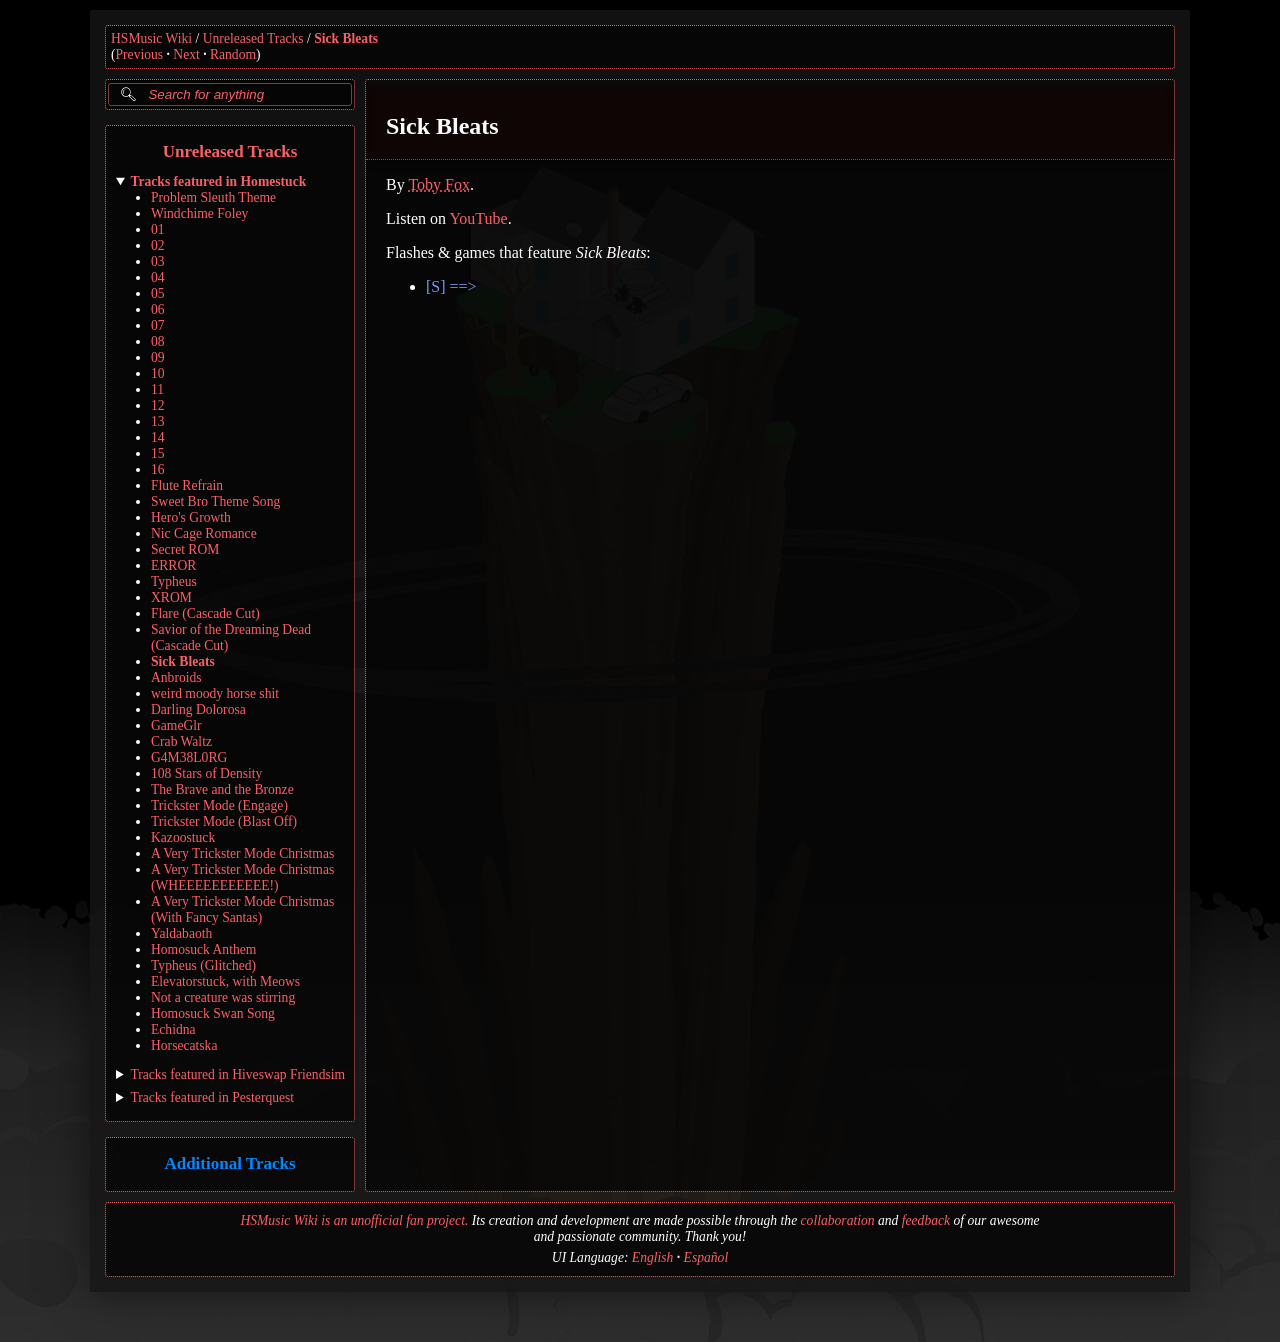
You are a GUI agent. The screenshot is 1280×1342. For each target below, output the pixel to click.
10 (158, 373)
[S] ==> (451, 286)
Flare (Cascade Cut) (205, 613)
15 (158, 453)
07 (158, 325)
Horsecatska (184, 1045)
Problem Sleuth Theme (213, 197)
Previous (140, 54)
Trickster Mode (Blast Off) (224, 821)
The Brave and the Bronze (222, 789)
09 (158, 357)
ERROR (173, 565)
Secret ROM (185, 549)
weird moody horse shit (215, 693)
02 (158, 245)
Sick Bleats (346, 38)
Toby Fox (439, 184)
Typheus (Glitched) (203, 965)
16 (158, 469)
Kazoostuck (183, 837)
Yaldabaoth (181, 933)
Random (233, 54)
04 (158, 277)
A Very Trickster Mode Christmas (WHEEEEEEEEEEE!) (242, 877)
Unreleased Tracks (253, 38)
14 (158, 437)
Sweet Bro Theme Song (215, 501)
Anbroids (176, 677)
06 (158, 309)
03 (158, 261)
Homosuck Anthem (203, 949)
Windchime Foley (199, 213)
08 (158, 341)
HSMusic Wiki (151, 38)
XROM (171, 597)
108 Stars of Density (206, 773)
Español (706, 1257)
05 (158, 293)
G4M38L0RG (189, 757)
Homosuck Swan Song (213, 1013)
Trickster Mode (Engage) (219, 805)
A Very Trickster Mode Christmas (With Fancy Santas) (242, 909)
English (653, 1257)
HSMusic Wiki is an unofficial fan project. (354, 1220)
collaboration (838, 1220)
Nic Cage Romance (204, 533)
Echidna (173, 1029)
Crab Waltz (181, 741)
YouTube (478, 218)
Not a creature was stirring (223, 997)
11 (157, 389)
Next (186, 54)
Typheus (174, 581)
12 (158, 405)
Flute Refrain (187, 485)
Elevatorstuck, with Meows (225, 981)
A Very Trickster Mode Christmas (242, 853)
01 (158, 229)
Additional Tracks (229, 1164)
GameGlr (176, 725)
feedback (926, 1220)
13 (158, 421)
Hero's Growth (191, 517)
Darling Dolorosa (198, 709)
